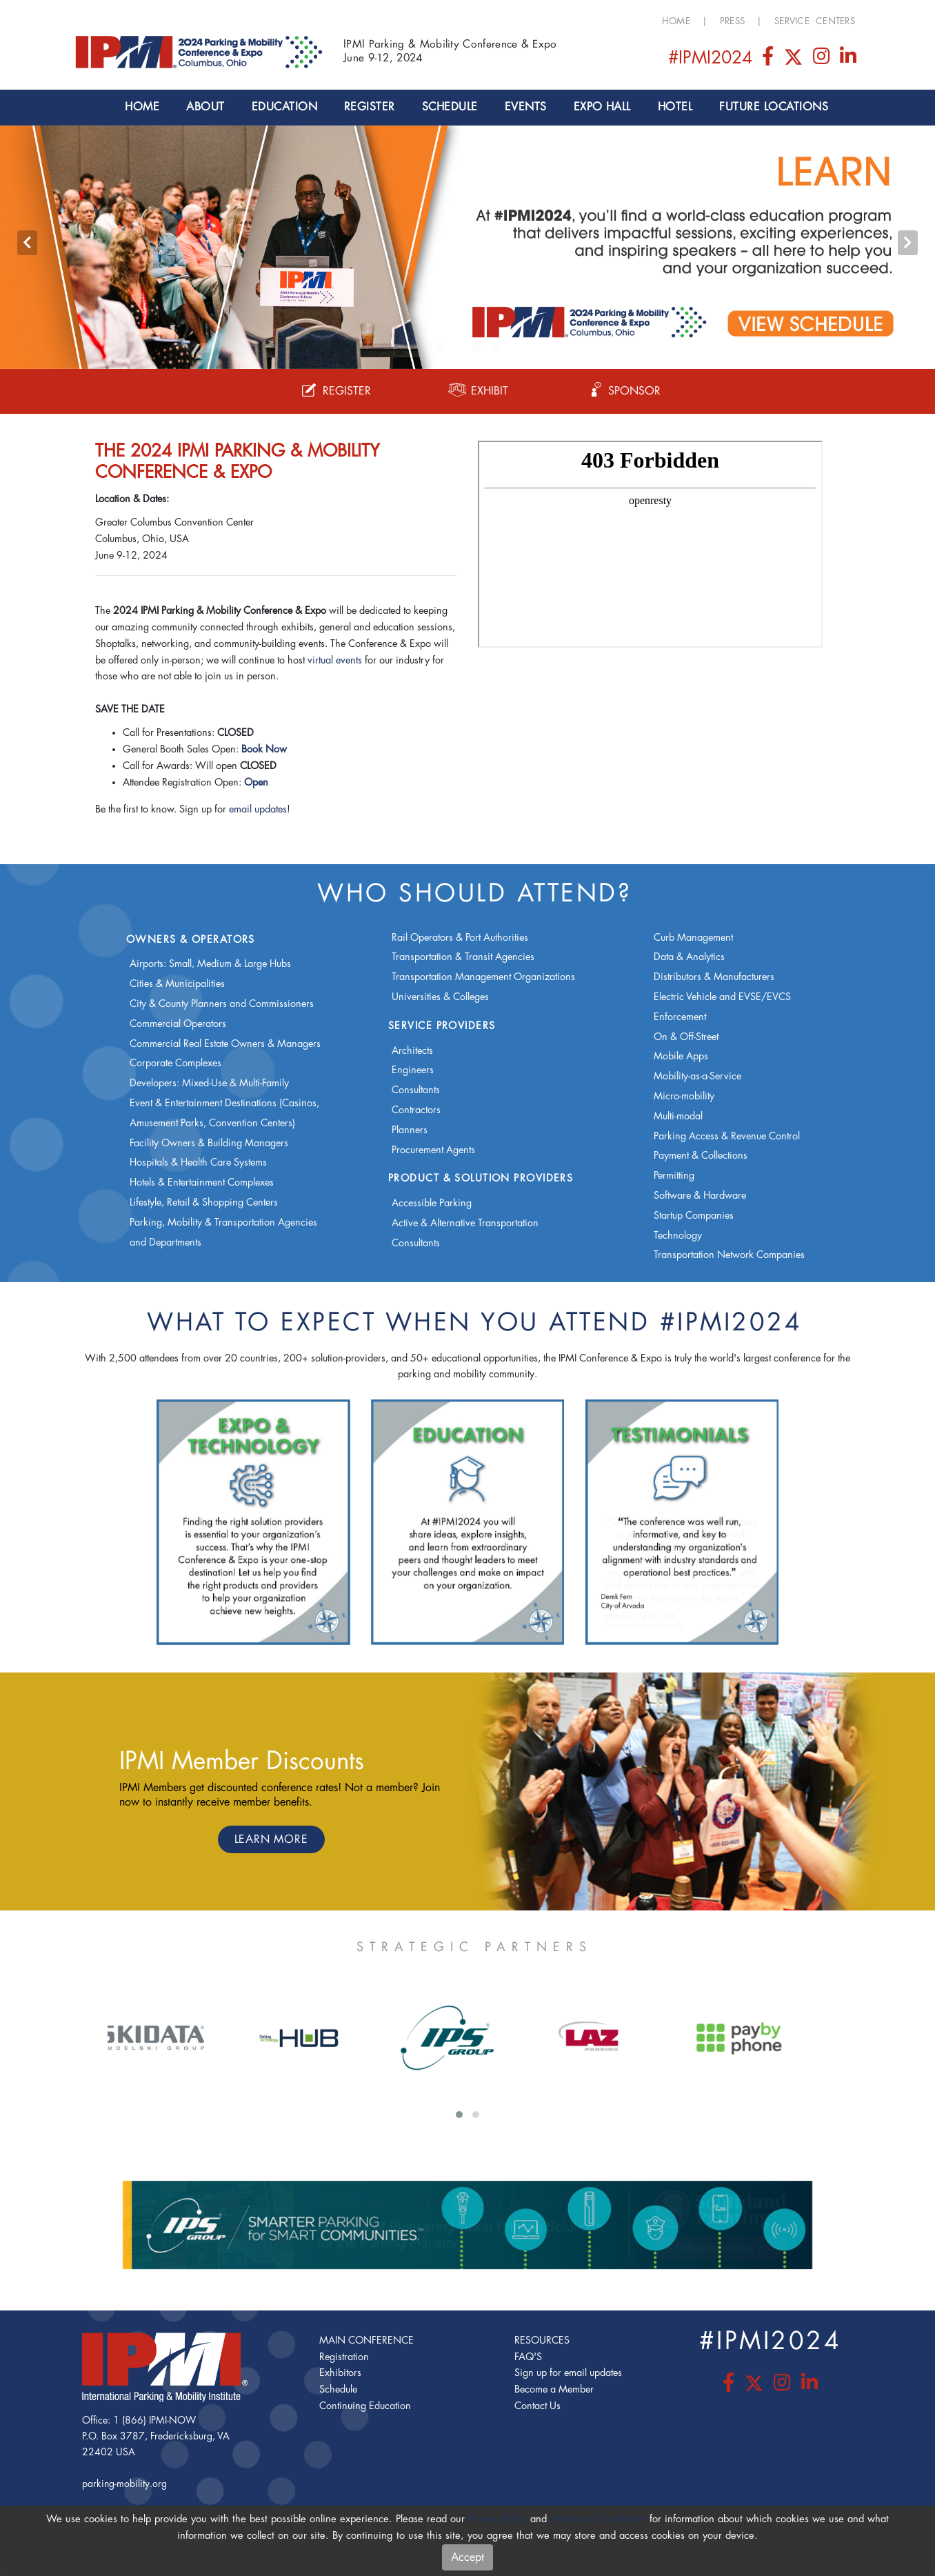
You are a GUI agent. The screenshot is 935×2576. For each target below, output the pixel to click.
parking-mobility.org (124, 2483)
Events (526, 106)
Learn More (271, 1839)
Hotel (675, 106)
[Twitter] (794, 59)
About (205, 106)
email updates (258, 809)
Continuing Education (365, 2406)
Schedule (450, 106)
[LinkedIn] (848, 59)
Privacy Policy (497, 2519)
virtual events (335, 660)
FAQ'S (528, 2357)
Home (676, 21)
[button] (441, 347)
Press (732, 21)
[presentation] (27, 242)
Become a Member (554, 2389)
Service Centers (814, 21)
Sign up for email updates (568, 2373)
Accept (467, 2557)
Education (284, 106)
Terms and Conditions (598, 2519)
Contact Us (537, 2406)
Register (369, 106)
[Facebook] (769, 59)
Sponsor (624, 391)
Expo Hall (602, 106)
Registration (344, 2357)
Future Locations (773, 106)
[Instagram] (823, 59)
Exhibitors (340, 2373)
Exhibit (479, 391)
